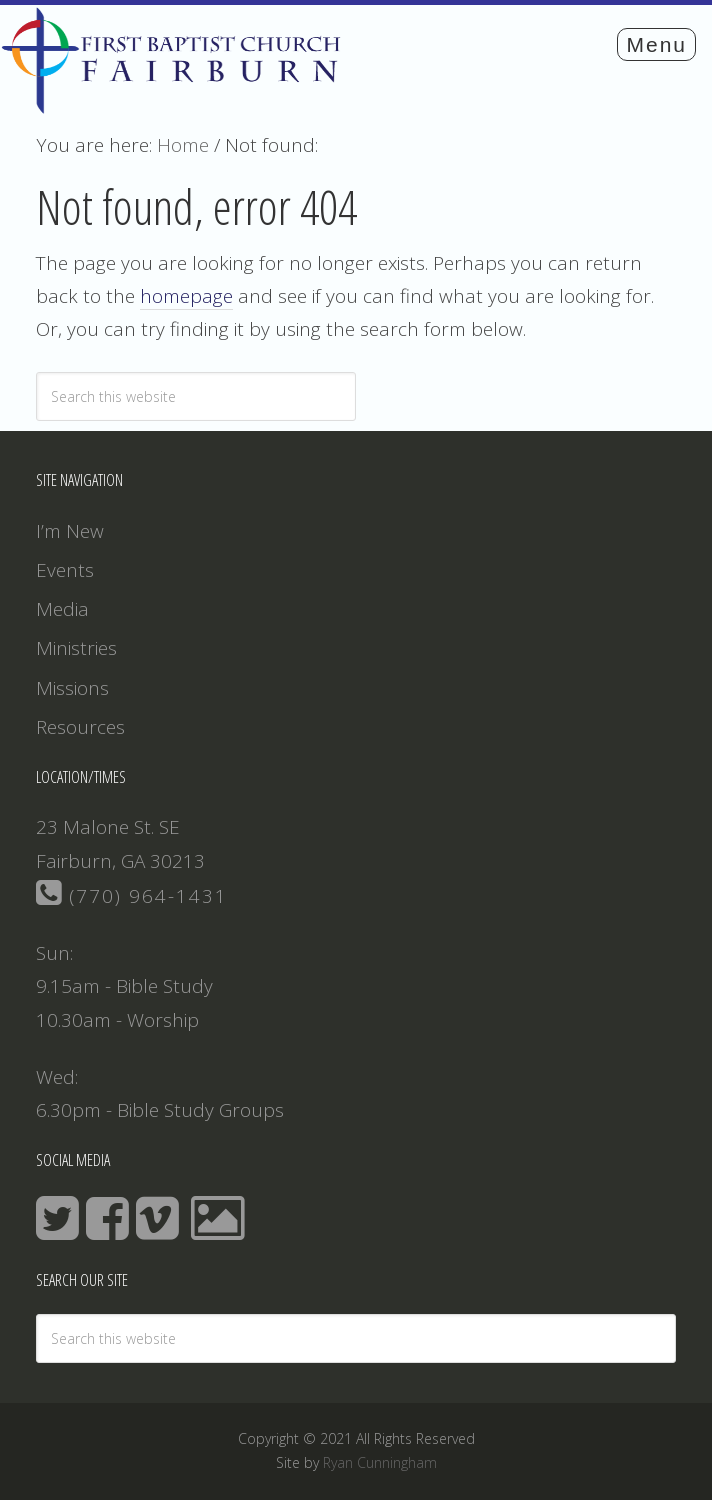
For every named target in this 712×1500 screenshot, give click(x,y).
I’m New (70, 531)
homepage (186, 296)
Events (65, 570)
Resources (80, 727)
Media (62, 609)
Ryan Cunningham (380, 1462)
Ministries (76, 648)
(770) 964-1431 (132, 896)
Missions (72, 688)
